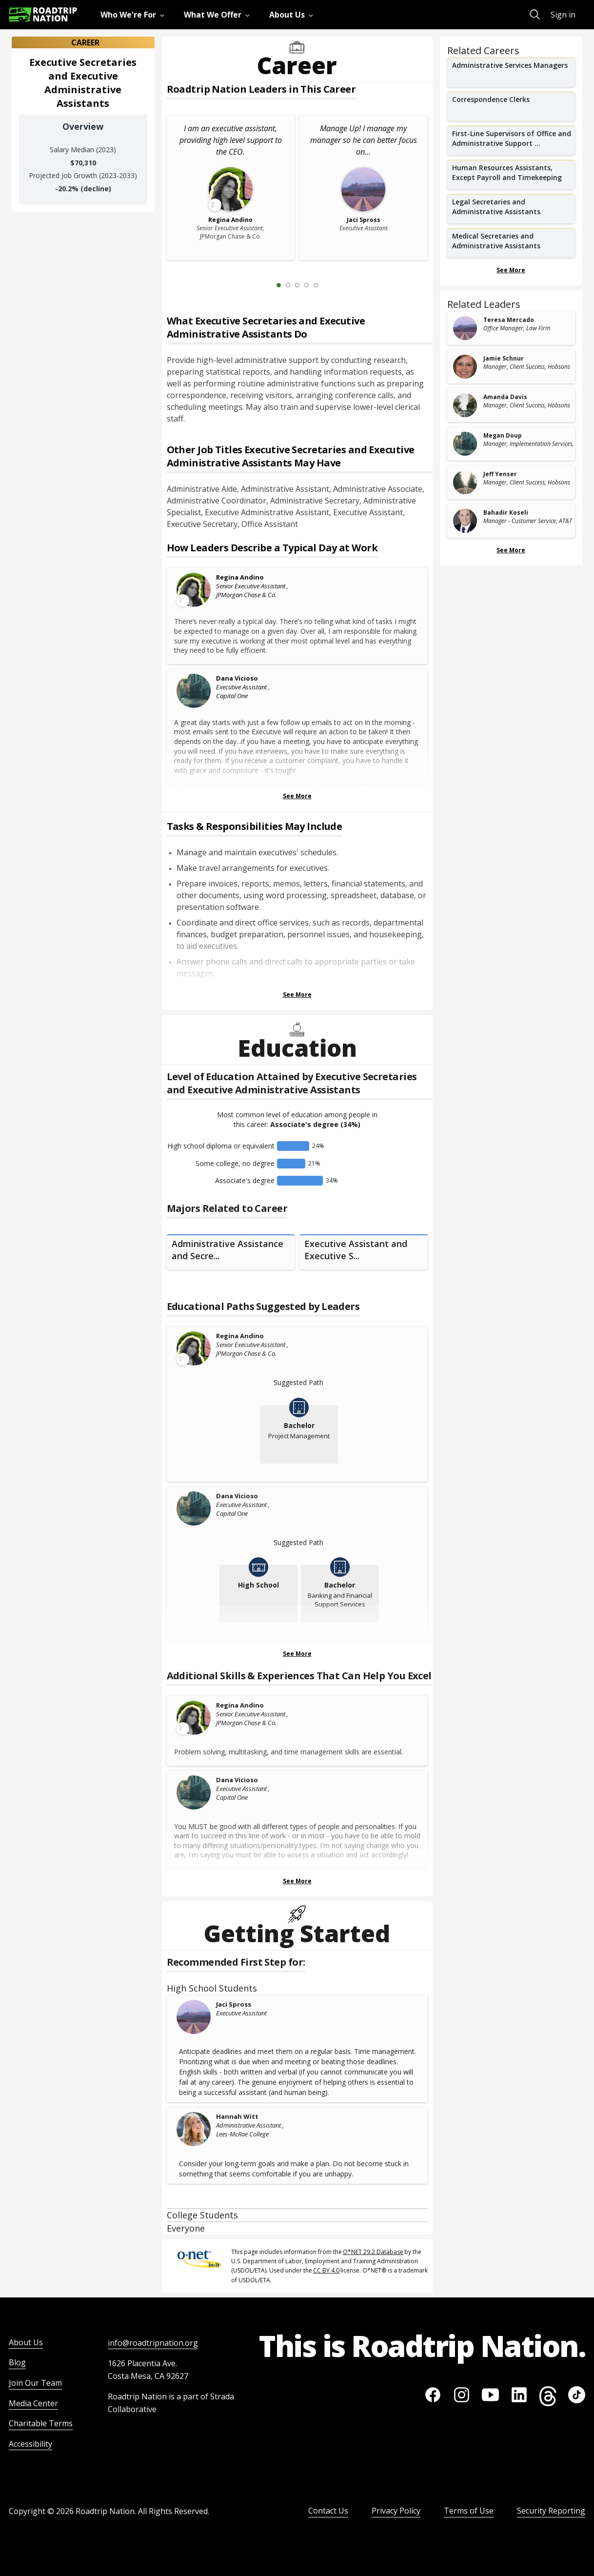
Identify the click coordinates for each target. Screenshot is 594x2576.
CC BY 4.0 (326, 2270)
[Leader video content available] (194, 590)
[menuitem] (134, 14)
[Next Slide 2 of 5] (330, 285)
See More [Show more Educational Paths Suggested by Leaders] (297, 1654)
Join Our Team (35, 2382)
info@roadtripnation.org (153, 2342)
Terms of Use (469, 2510)
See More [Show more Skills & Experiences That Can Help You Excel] (297, 1881)
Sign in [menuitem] (563, 14)
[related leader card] (511, 328)
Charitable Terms (41, 2423)
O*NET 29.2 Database (373, 2252)
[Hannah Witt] (194, 2129)
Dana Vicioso (237, 678)
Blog (17, 2362)
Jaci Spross (233, 2004)
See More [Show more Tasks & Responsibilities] (297, 994)
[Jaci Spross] (194, 2017)
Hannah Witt (237, 2116)
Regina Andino (240, 577)
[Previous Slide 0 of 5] (264, 285)
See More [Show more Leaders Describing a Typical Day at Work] (297, 796)
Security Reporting (551, 2510)
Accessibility (30, 2443)
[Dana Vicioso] (194, 691)
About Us (26, 2342)
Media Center (33, 2403)
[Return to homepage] (43, 14)
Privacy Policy (396, 2510)
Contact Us (328, 2510)
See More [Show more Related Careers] (510, 270)
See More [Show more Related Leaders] (510, 550)
